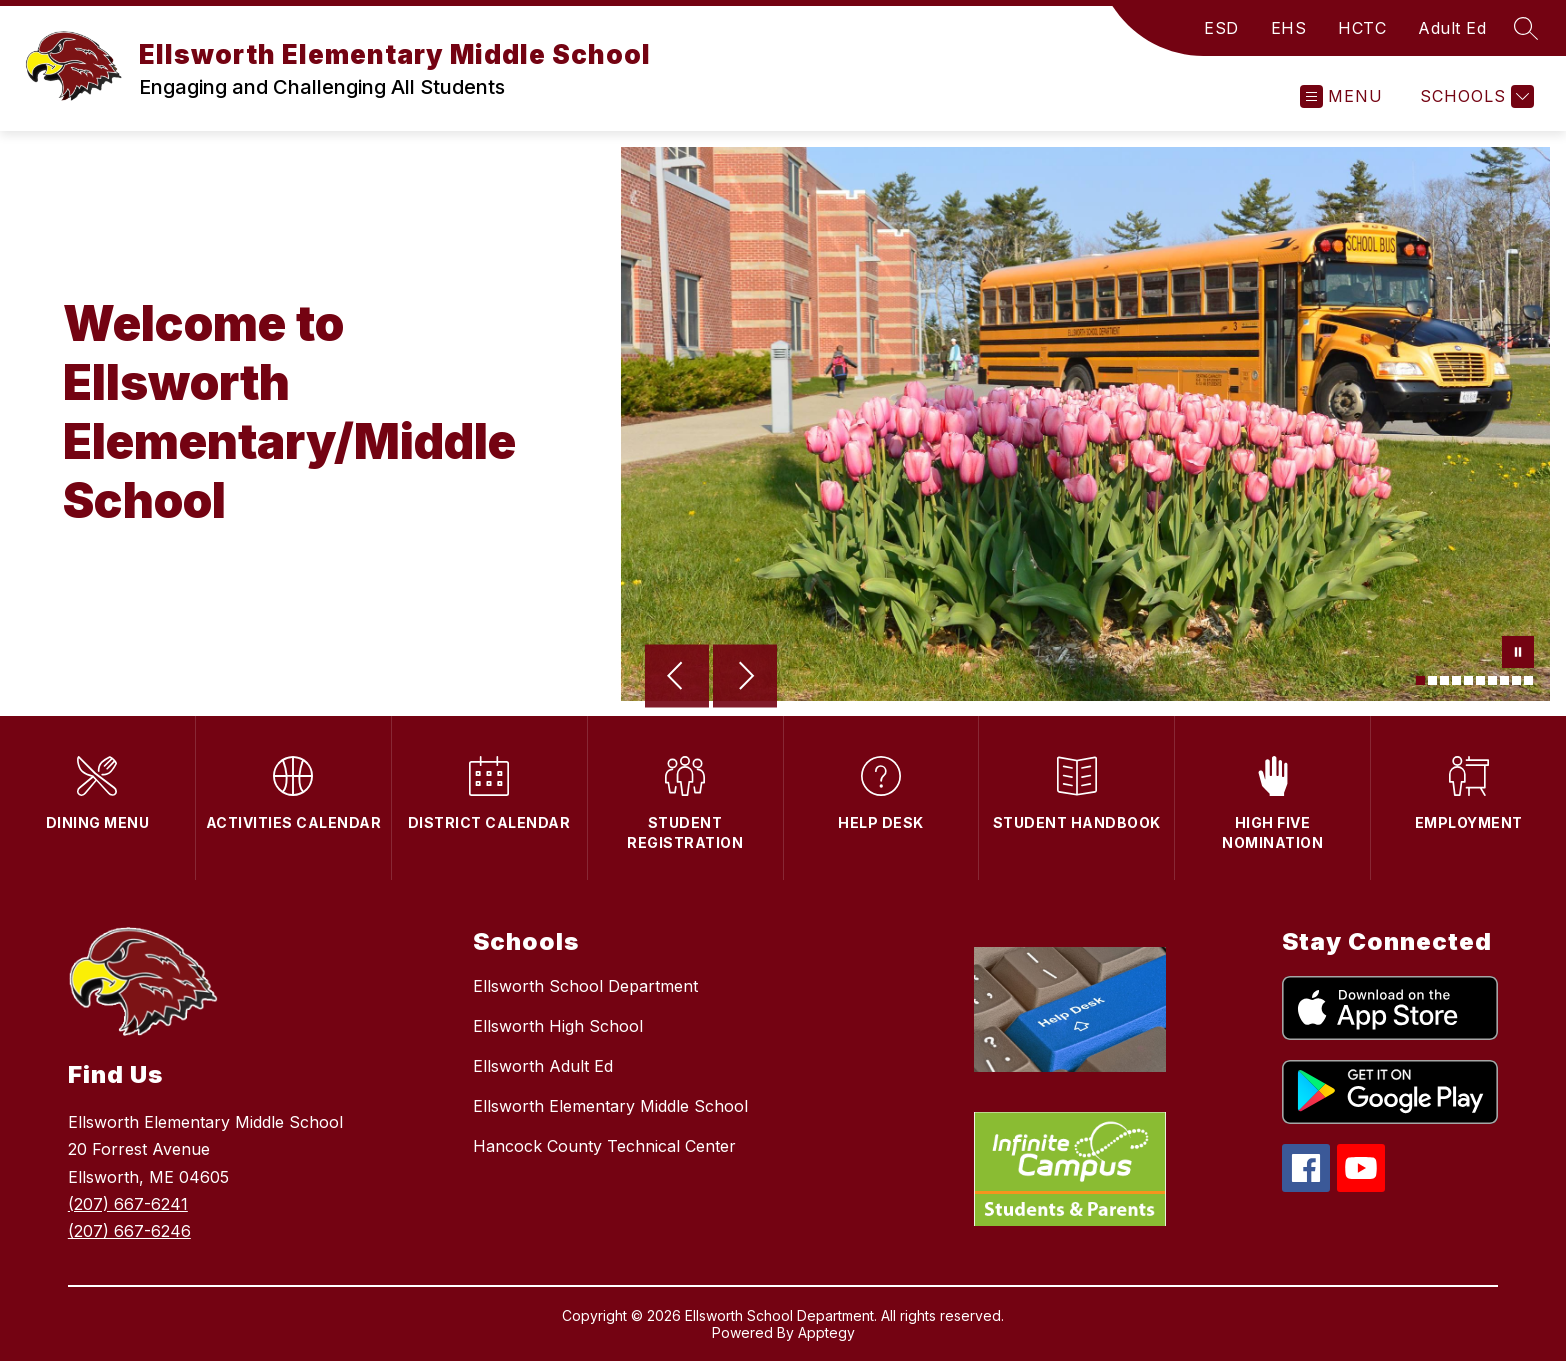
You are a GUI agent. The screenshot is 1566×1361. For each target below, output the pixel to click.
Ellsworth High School (558, 1026)
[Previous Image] (677, 678)
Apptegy (826, 1332)
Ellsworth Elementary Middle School (610, 1106)
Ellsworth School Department (585, 986)
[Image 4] (1456, 680)
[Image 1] (1420, 680)
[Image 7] (1492, 680)
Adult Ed (1452, 28)
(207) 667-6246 (129, 1231)
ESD (1221, 28)
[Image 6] (1480, 680)
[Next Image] (745, 678)
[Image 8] (1504, 680)
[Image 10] (1528, 680)
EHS (1289, 28)
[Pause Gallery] (1518, 654)
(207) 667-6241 (128, 1204)
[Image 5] (1468, 680)
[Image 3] (1444, 680)
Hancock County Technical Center (604, 1146)
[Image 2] (1432, 680)
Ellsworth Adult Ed (543, 1066)
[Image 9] (1516, 680)
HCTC (1362, 28)
